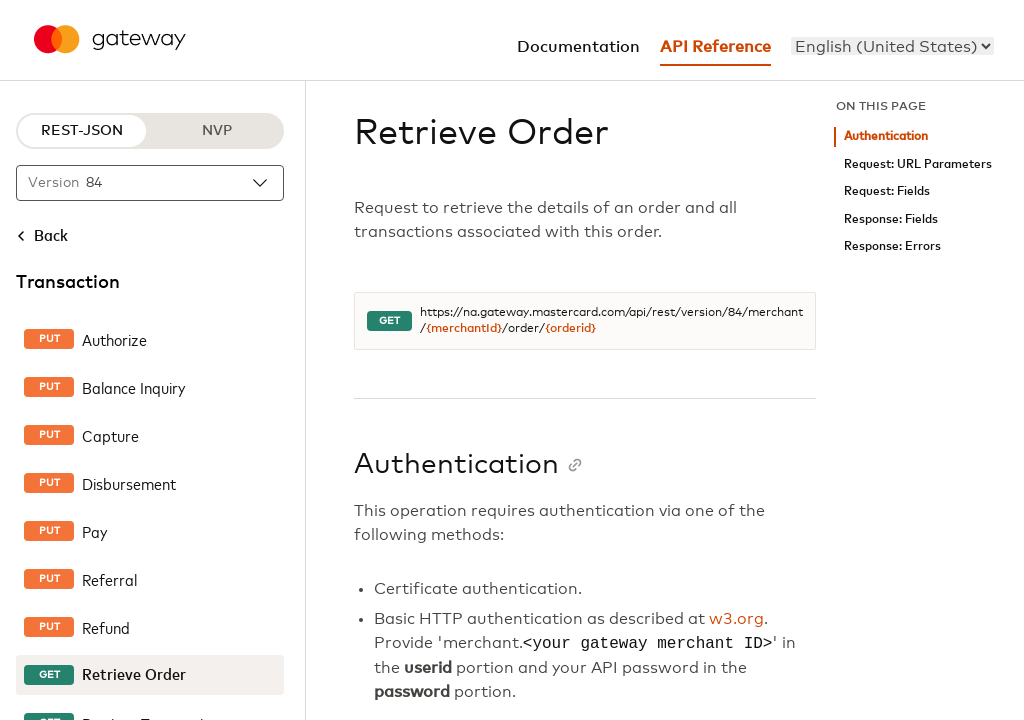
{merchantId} (464, 329)
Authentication (886, 136)
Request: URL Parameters (918, 164)
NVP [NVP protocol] (217, 131)
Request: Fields (887, 191)
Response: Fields (891, 219)
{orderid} (570, 329)
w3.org (736, 619)
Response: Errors (892, 246)
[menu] (892, 46)
